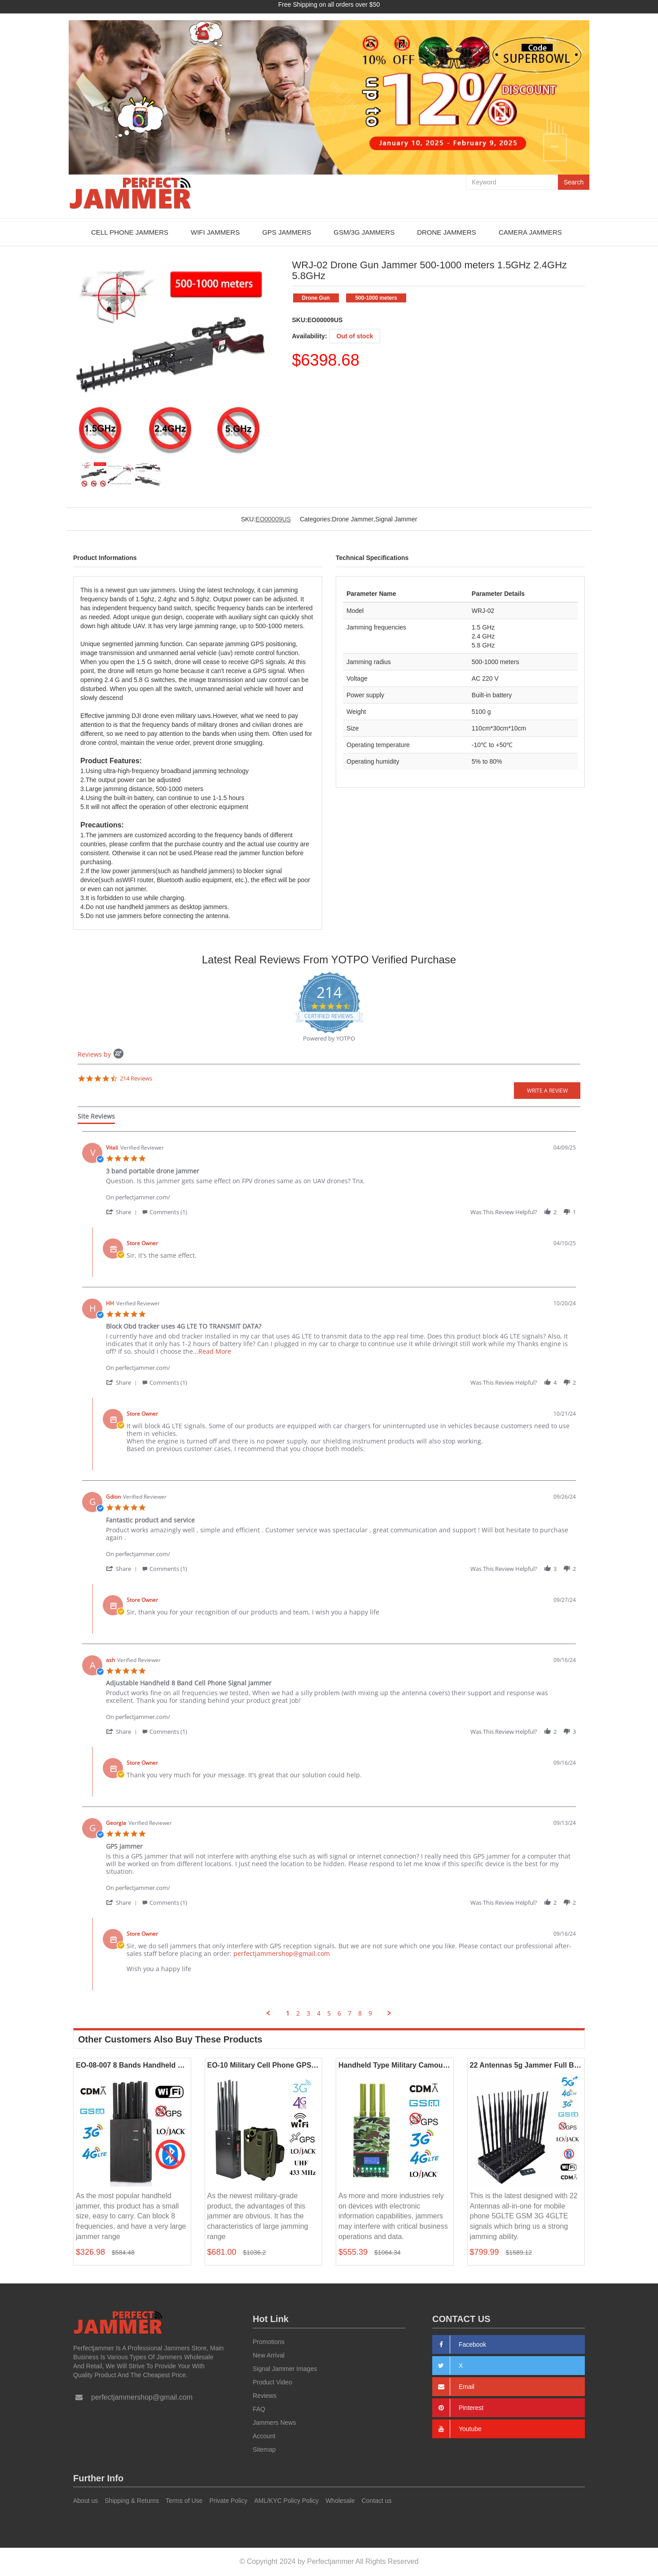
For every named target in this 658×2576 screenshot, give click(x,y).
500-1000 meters (376, 298)
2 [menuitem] (298, 2013)
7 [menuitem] (349, 2013)
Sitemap (264, 2449)
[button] (123, 1211)
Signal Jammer (396, 519)
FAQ (259, 2408)
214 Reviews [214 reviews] (136, 1078)
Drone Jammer (353, 519)
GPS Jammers (286, 232)
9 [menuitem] (370, 2013)
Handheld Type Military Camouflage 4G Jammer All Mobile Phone (394, 2065)
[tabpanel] (329, 1574)
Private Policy (228, 2500)
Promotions (269, 2341)
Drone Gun (315, 298)
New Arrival (269, 2354)
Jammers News (274, 2422)
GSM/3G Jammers (364, 232)
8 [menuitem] (360, 2013)
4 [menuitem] (318, 2013)
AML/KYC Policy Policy (286, 2500)
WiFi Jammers (215, 232)
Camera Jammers (530, 232)
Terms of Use (184, 2500)
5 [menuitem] (329, 2013)
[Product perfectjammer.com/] (341, 1192)
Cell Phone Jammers (129, 232)
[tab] (96, 1118)
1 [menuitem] (288, 2013)
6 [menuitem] (339, 2013)
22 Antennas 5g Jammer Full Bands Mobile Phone (526, 2065)
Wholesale (340, 2500)
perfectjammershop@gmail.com (281, 1953)
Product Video (272, 2381)
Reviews (264, 2395)
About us (85, 2500)
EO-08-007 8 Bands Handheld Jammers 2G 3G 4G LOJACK (132, 2065)
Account (264, 2435)
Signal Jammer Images (285, 2368)
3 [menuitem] (308, 2013)
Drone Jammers (446, 232)
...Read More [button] (212, 1351)
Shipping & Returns (132, 2500)
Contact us (377, 2500)
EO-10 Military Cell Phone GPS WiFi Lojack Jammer (263, 2065)
